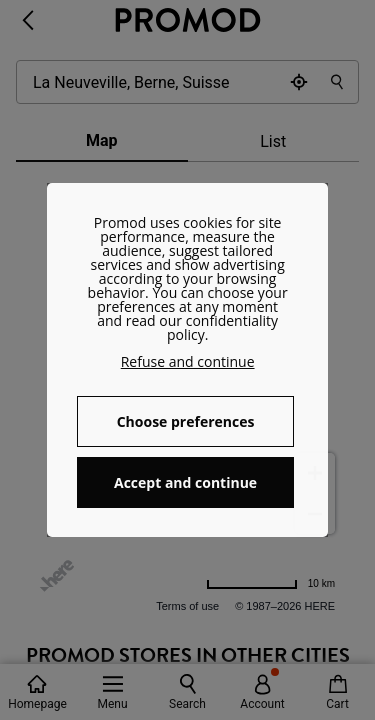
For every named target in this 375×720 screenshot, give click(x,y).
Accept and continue (185, 482)
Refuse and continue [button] (188, 361)
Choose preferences (186, 421)
